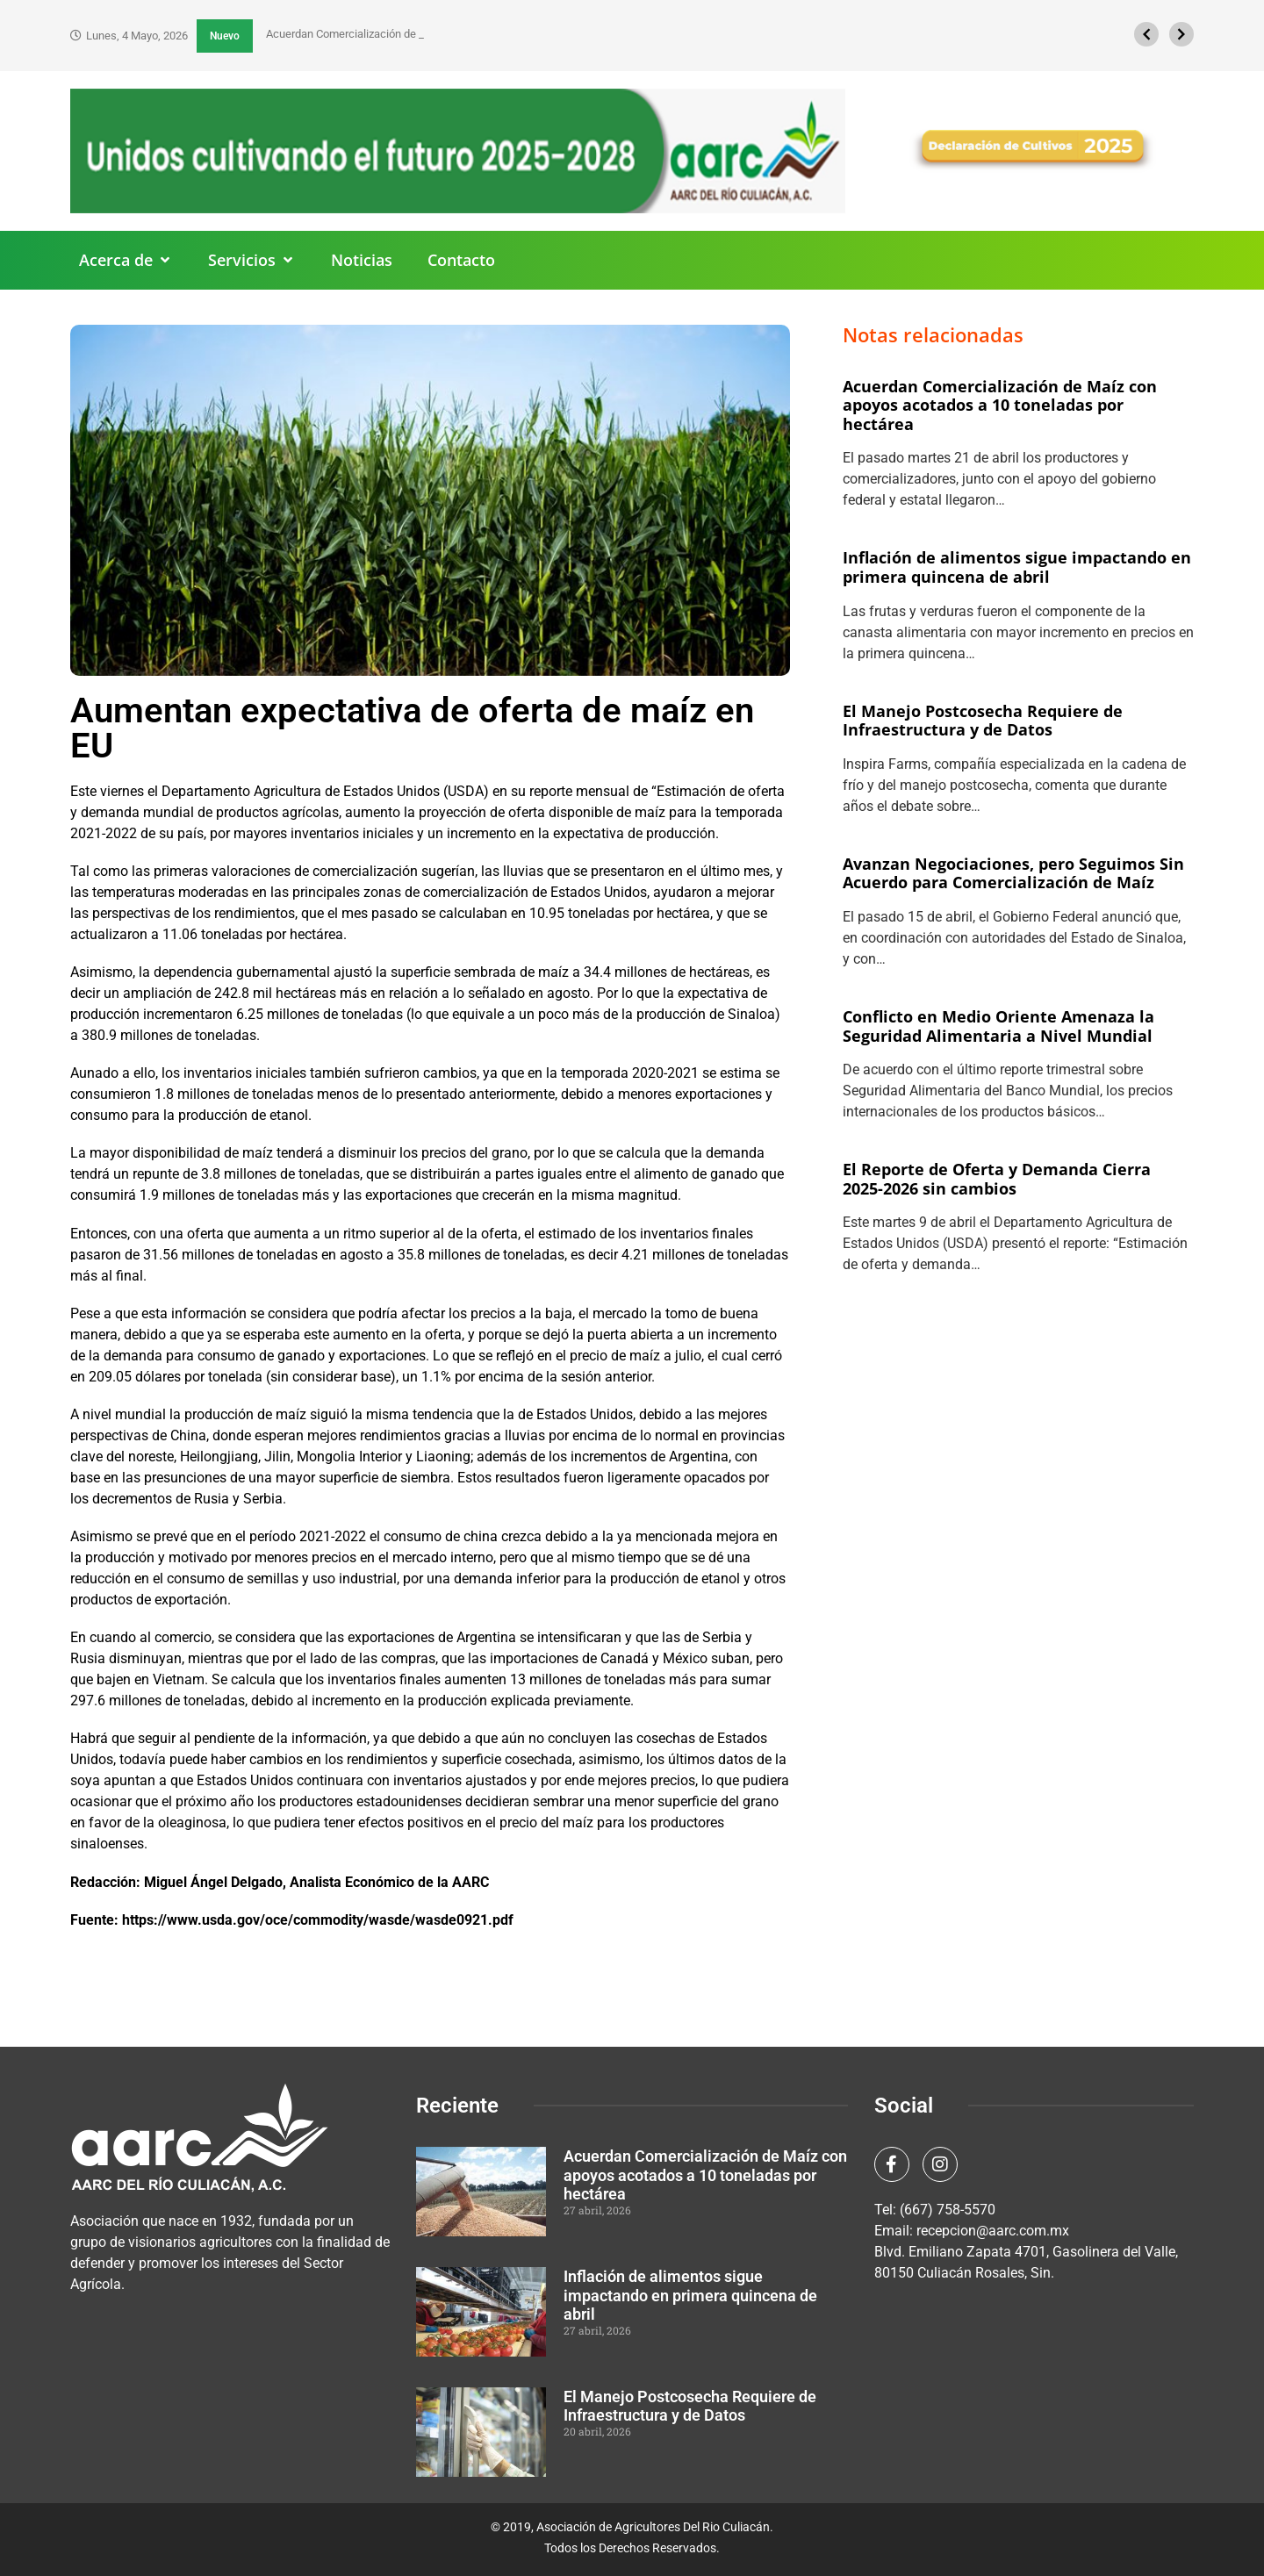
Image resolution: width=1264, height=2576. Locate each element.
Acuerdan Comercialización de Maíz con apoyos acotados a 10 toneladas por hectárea (1000, 405)
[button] (125, 260)
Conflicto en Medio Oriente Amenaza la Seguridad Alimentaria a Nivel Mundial (998, 1026)
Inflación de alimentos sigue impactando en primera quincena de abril (1017, 567)
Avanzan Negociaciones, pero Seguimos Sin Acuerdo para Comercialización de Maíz (1013, 873)
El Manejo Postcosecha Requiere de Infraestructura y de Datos (983, 720)
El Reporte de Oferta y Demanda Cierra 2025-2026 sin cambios (997, 1179)
